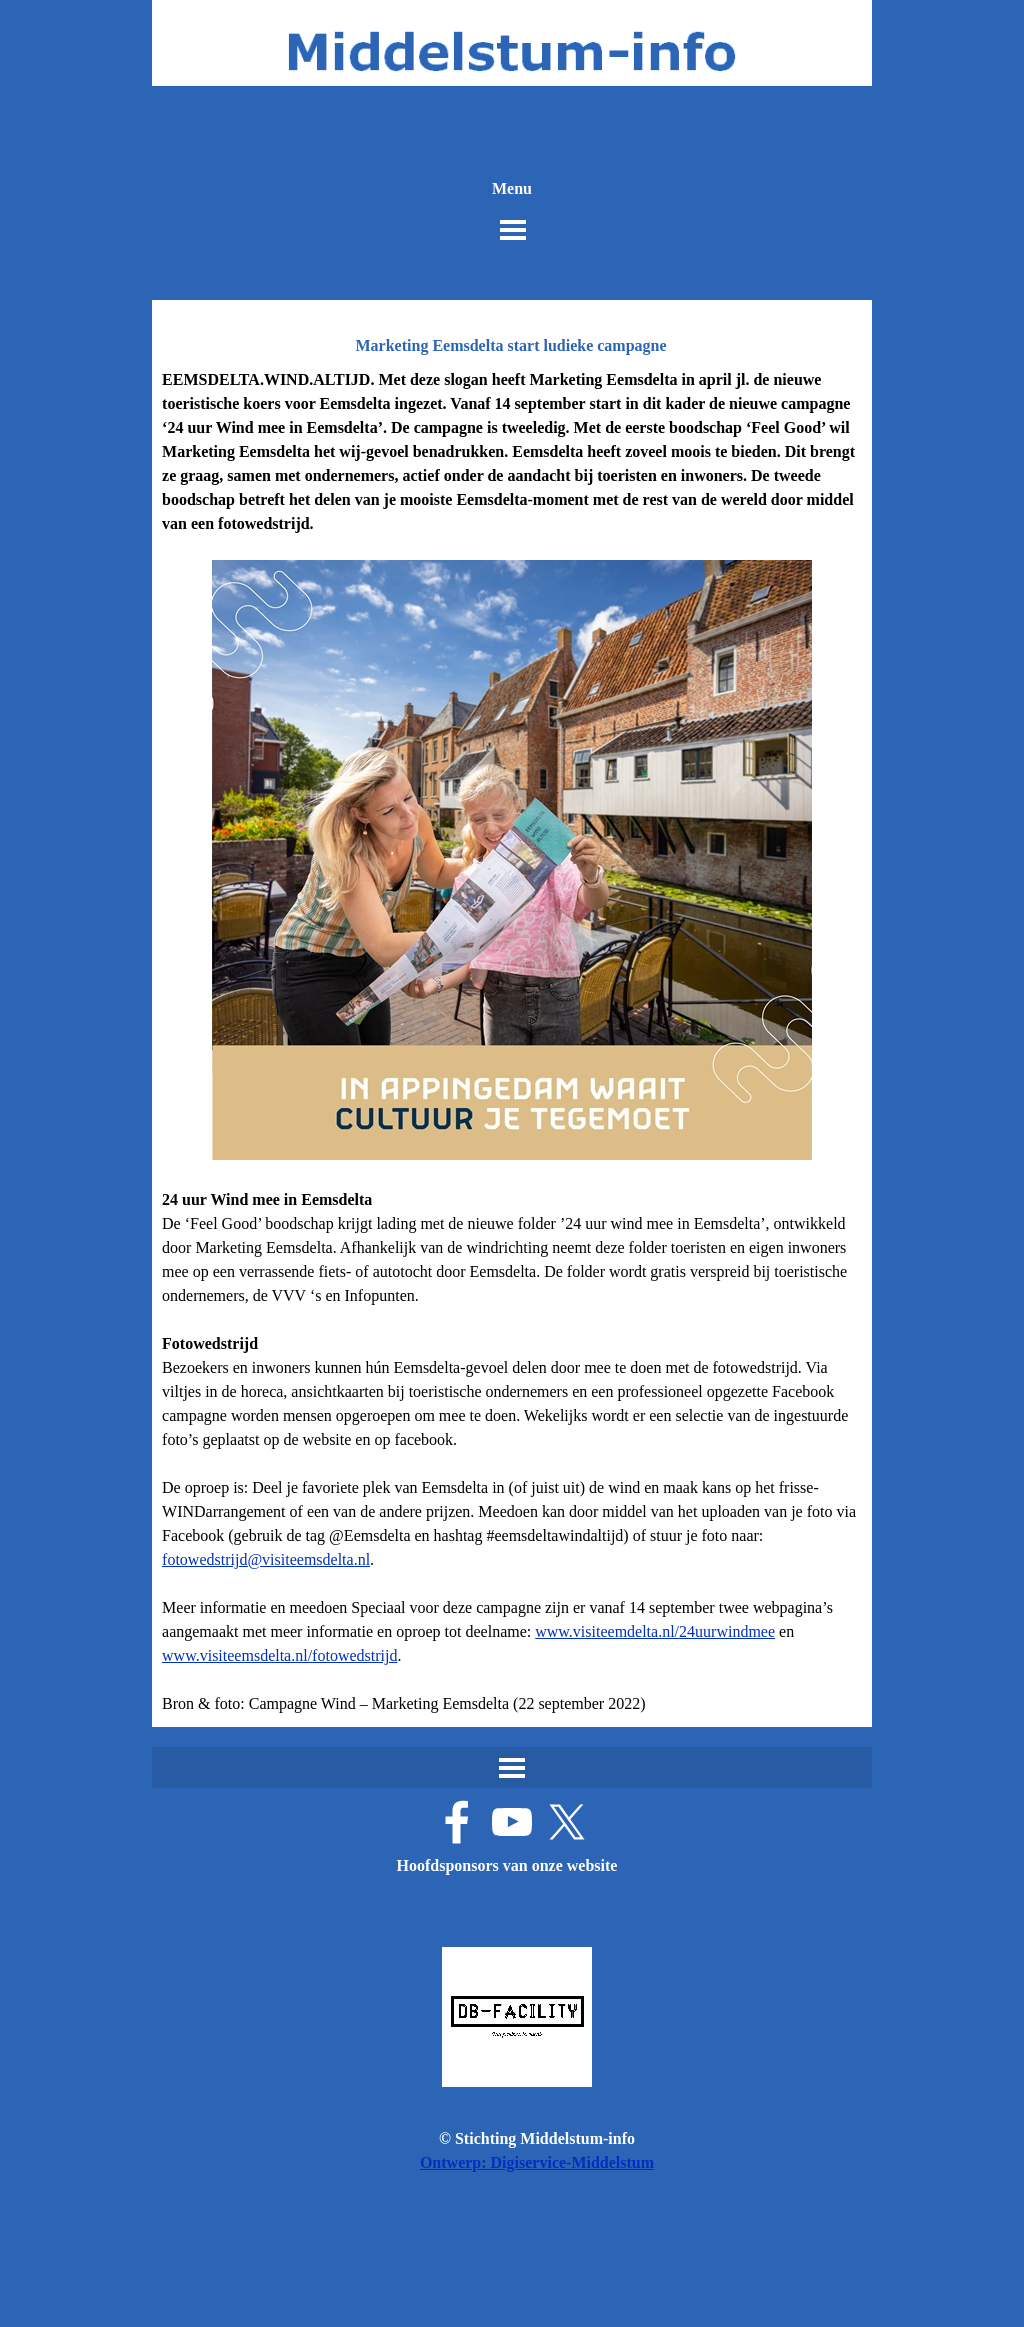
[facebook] (457, 1822)
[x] (567, 1822)
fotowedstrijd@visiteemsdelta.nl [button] (266, 1559)
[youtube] (512, 1822)
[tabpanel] (512, 1042)
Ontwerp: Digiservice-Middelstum (537, 2162)
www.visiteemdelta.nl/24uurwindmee (655, 1631)
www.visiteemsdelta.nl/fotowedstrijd (279, 1655)
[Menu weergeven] (513, 230)
